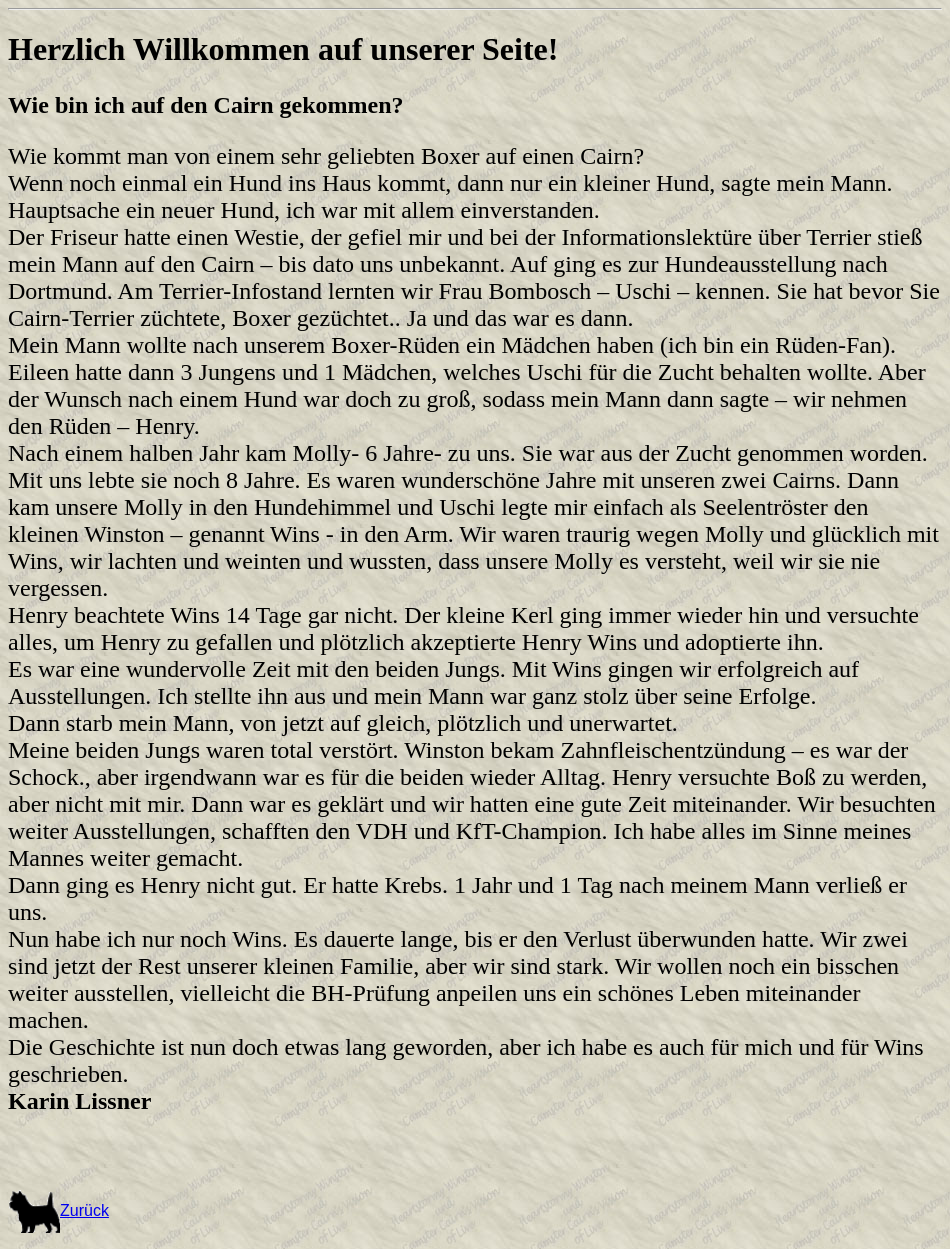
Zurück (58, 1210)
